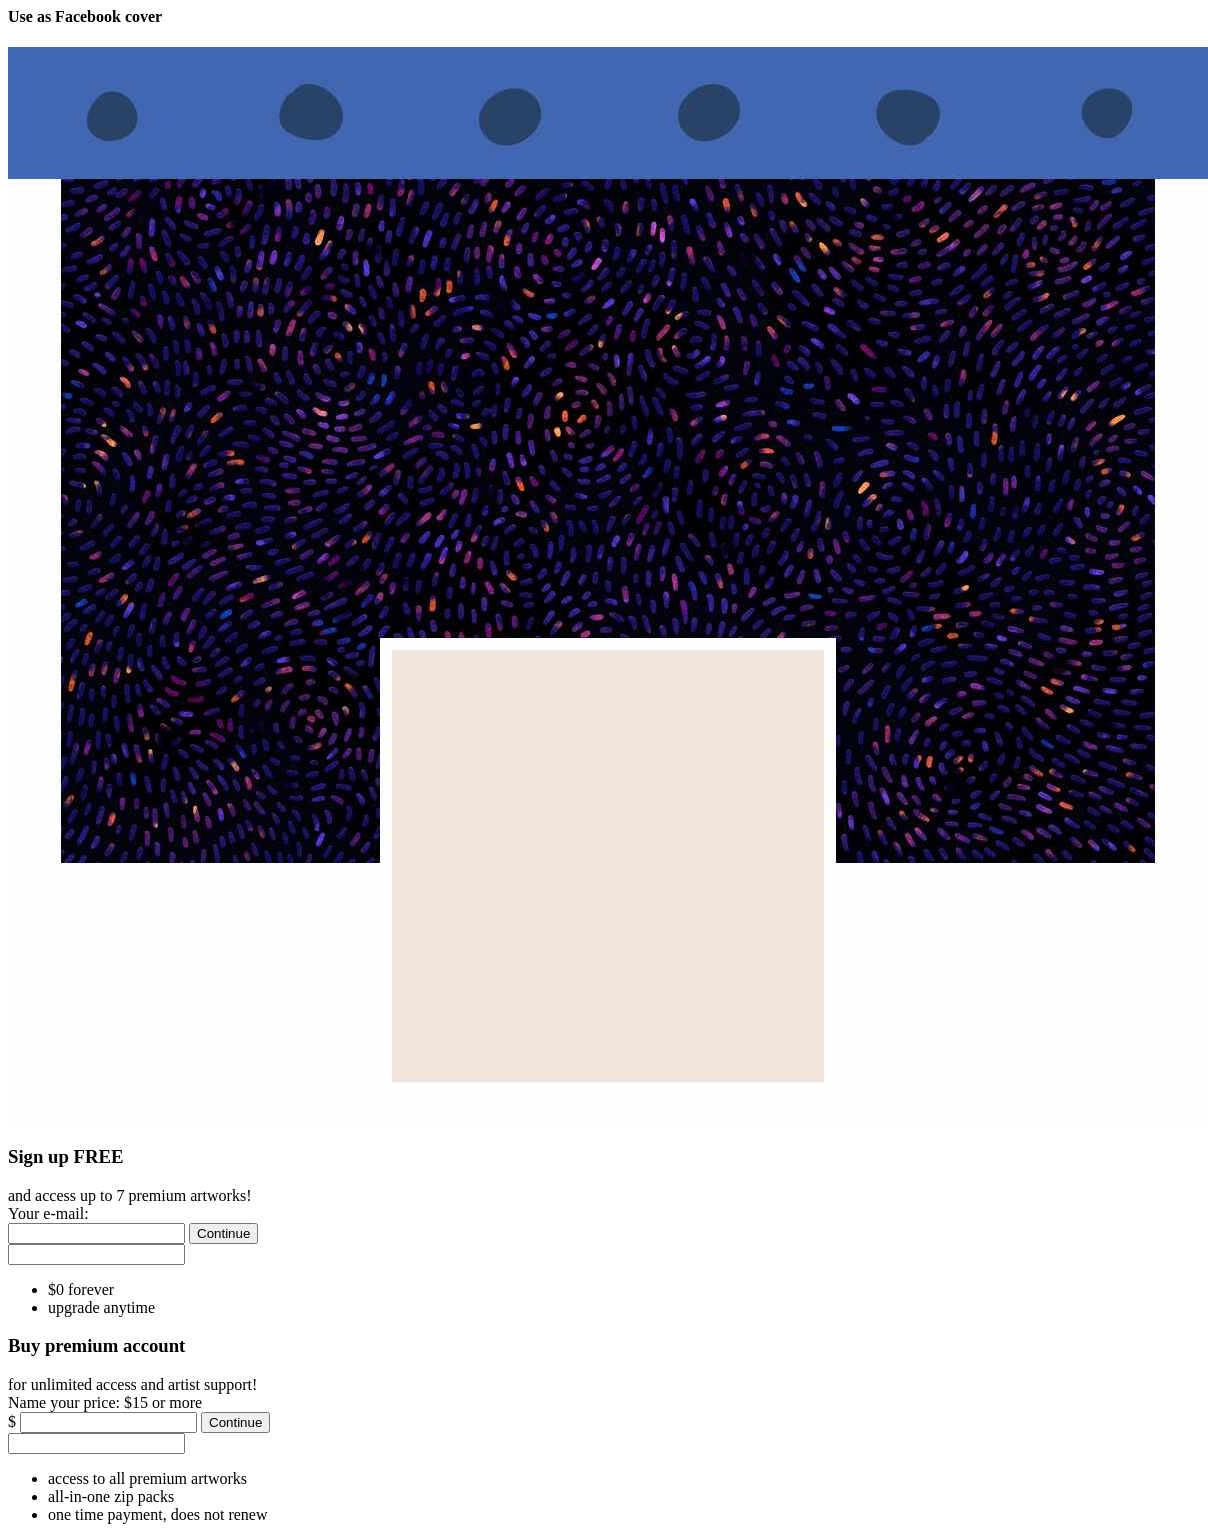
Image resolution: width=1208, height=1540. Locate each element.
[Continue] (223, 1233)
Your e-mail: (48, 1213)
